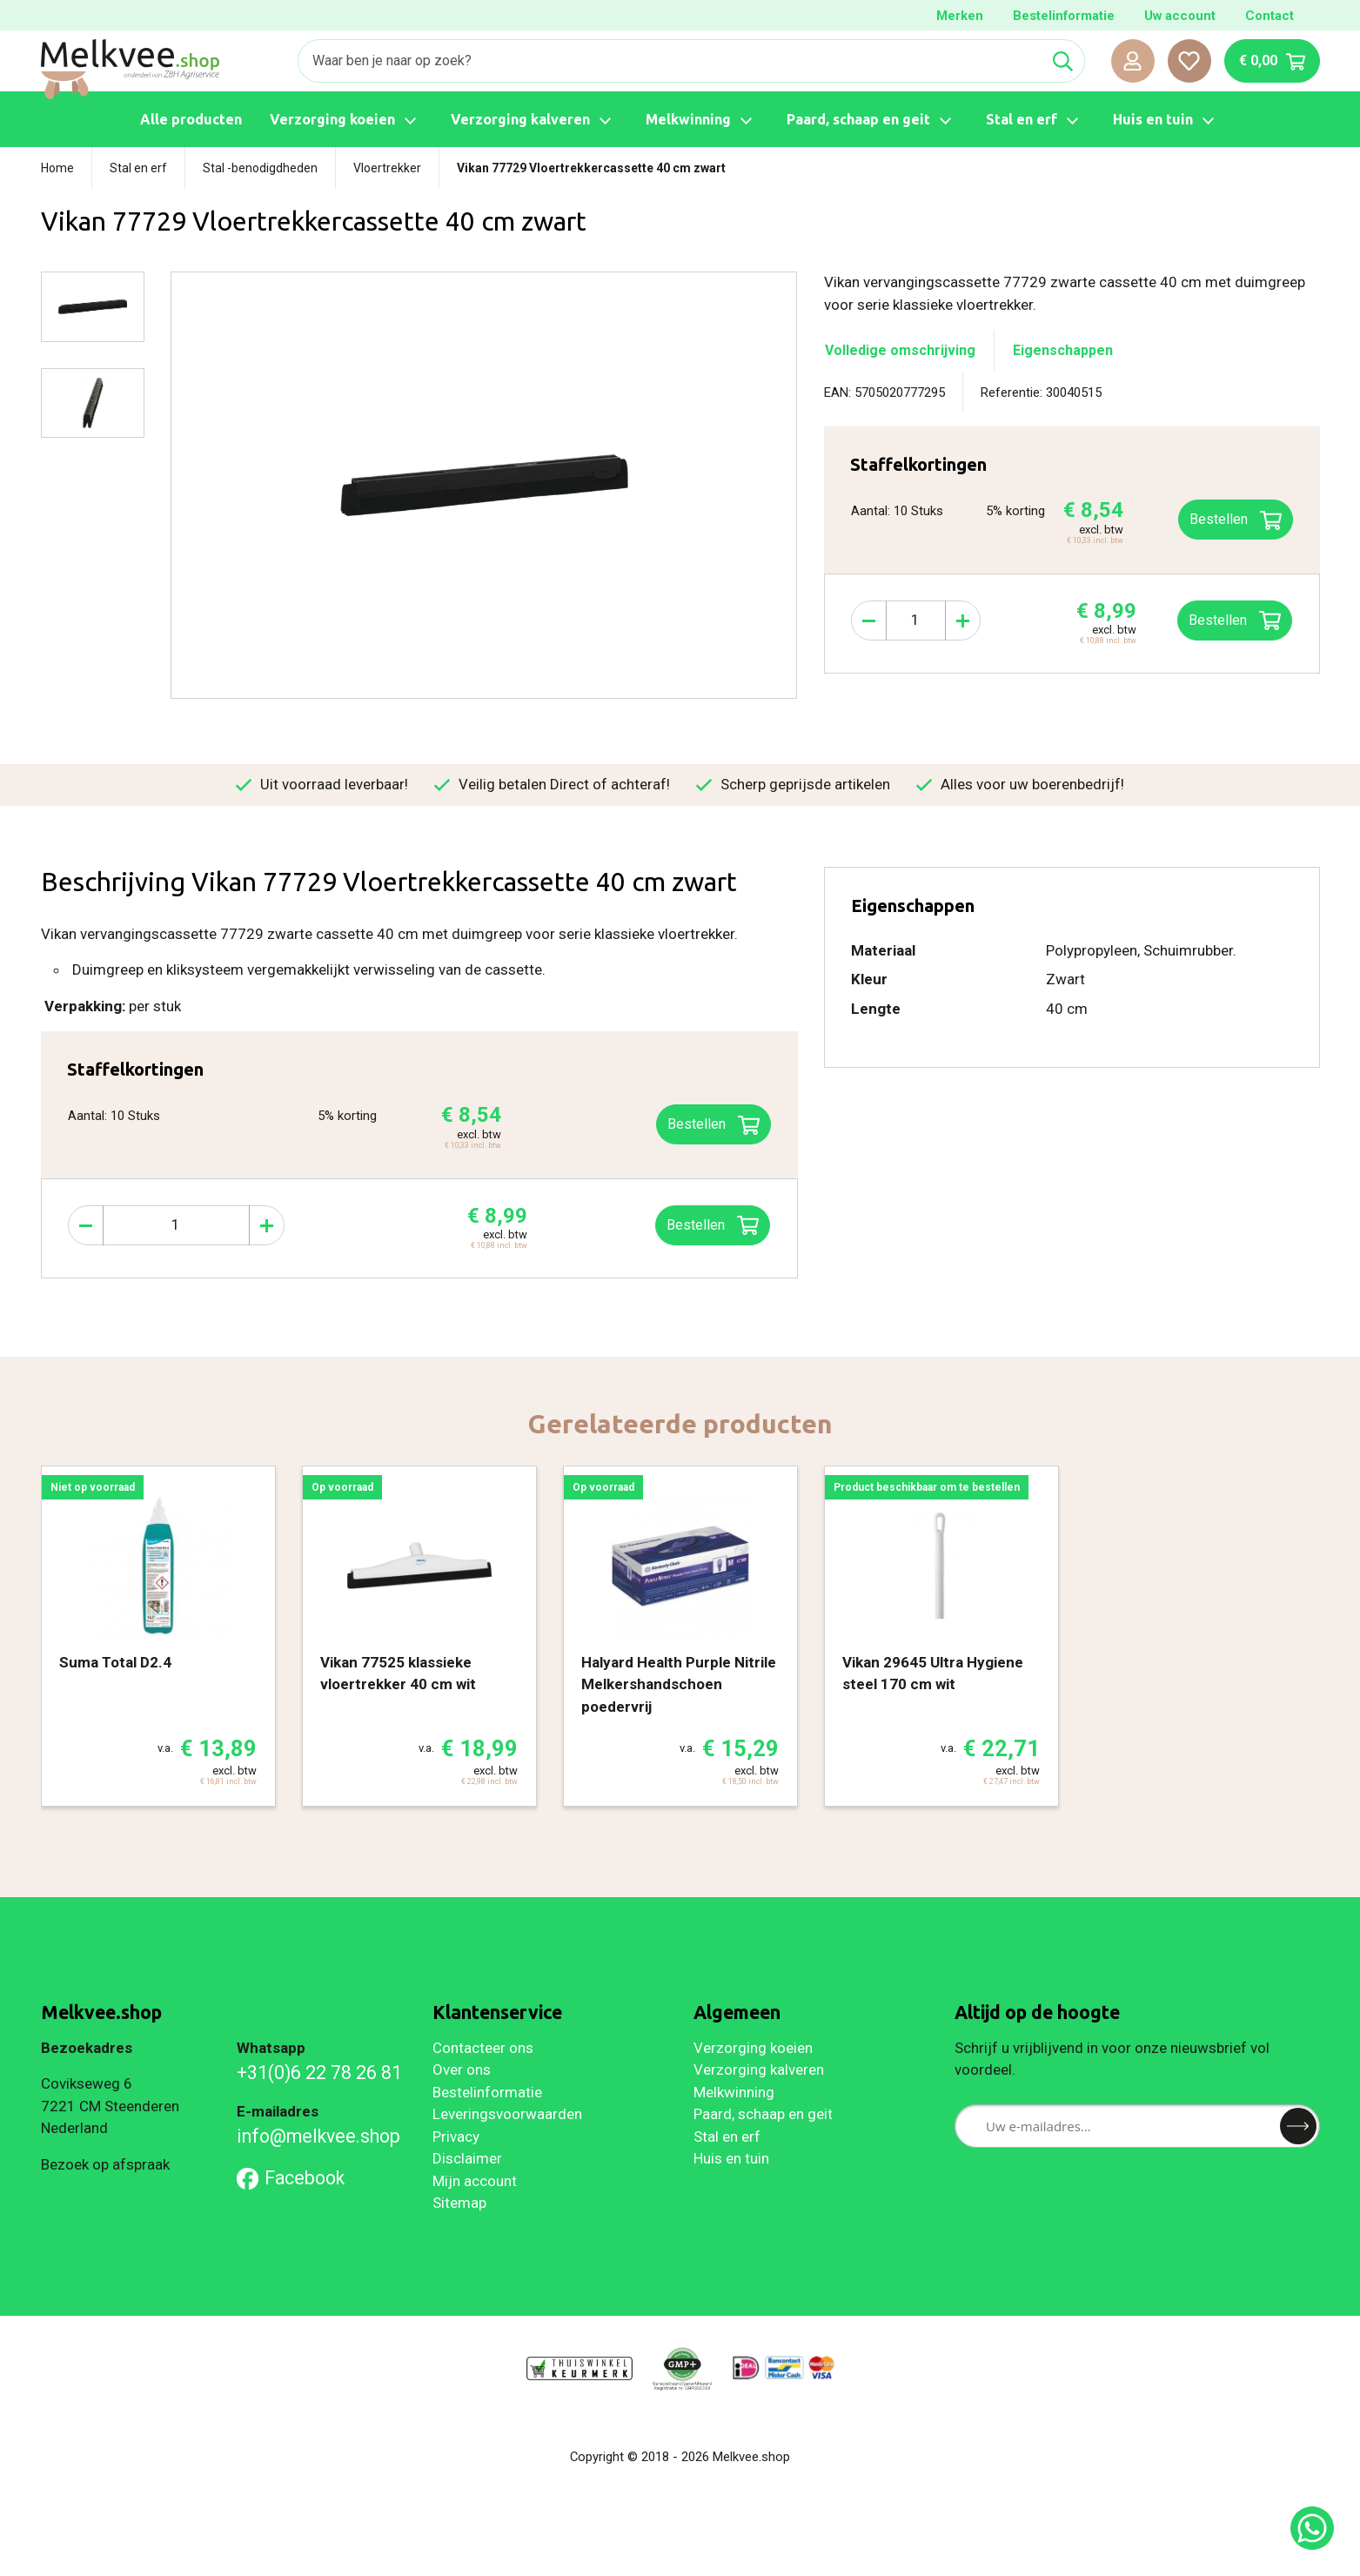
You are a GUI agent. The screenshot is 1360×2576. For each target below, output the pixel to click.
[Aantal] (916, 620)
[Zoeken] (670, 61)
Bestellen (1235, 620)
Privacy (455, 2136)
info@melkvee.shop (318, 2136)
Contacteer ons (482, 2047)
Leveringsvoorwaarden (507, 2114)
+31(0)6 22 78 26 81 (319, 2072)
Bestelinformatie (1064, 15)
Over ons (461, 2069)
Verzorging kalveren (758, 2069)
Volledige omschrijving (900, 350)
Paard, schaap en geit (763, 2114)
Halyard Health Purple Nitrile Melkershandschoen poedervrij (678, 1684)
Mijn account (474, 2181)
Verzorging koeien (753, 2047)
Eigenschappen (1063, 350)
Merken (959, 15)
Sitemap (459, 2202)
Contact (1269, 15)
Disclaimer (467, 2158)
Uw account (1180, 15)
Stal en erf (726, 2136)
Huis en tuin (731, 2158)
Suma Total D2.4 (115, 1662)
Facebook (291, 2178)
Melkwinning (733, 2092)
